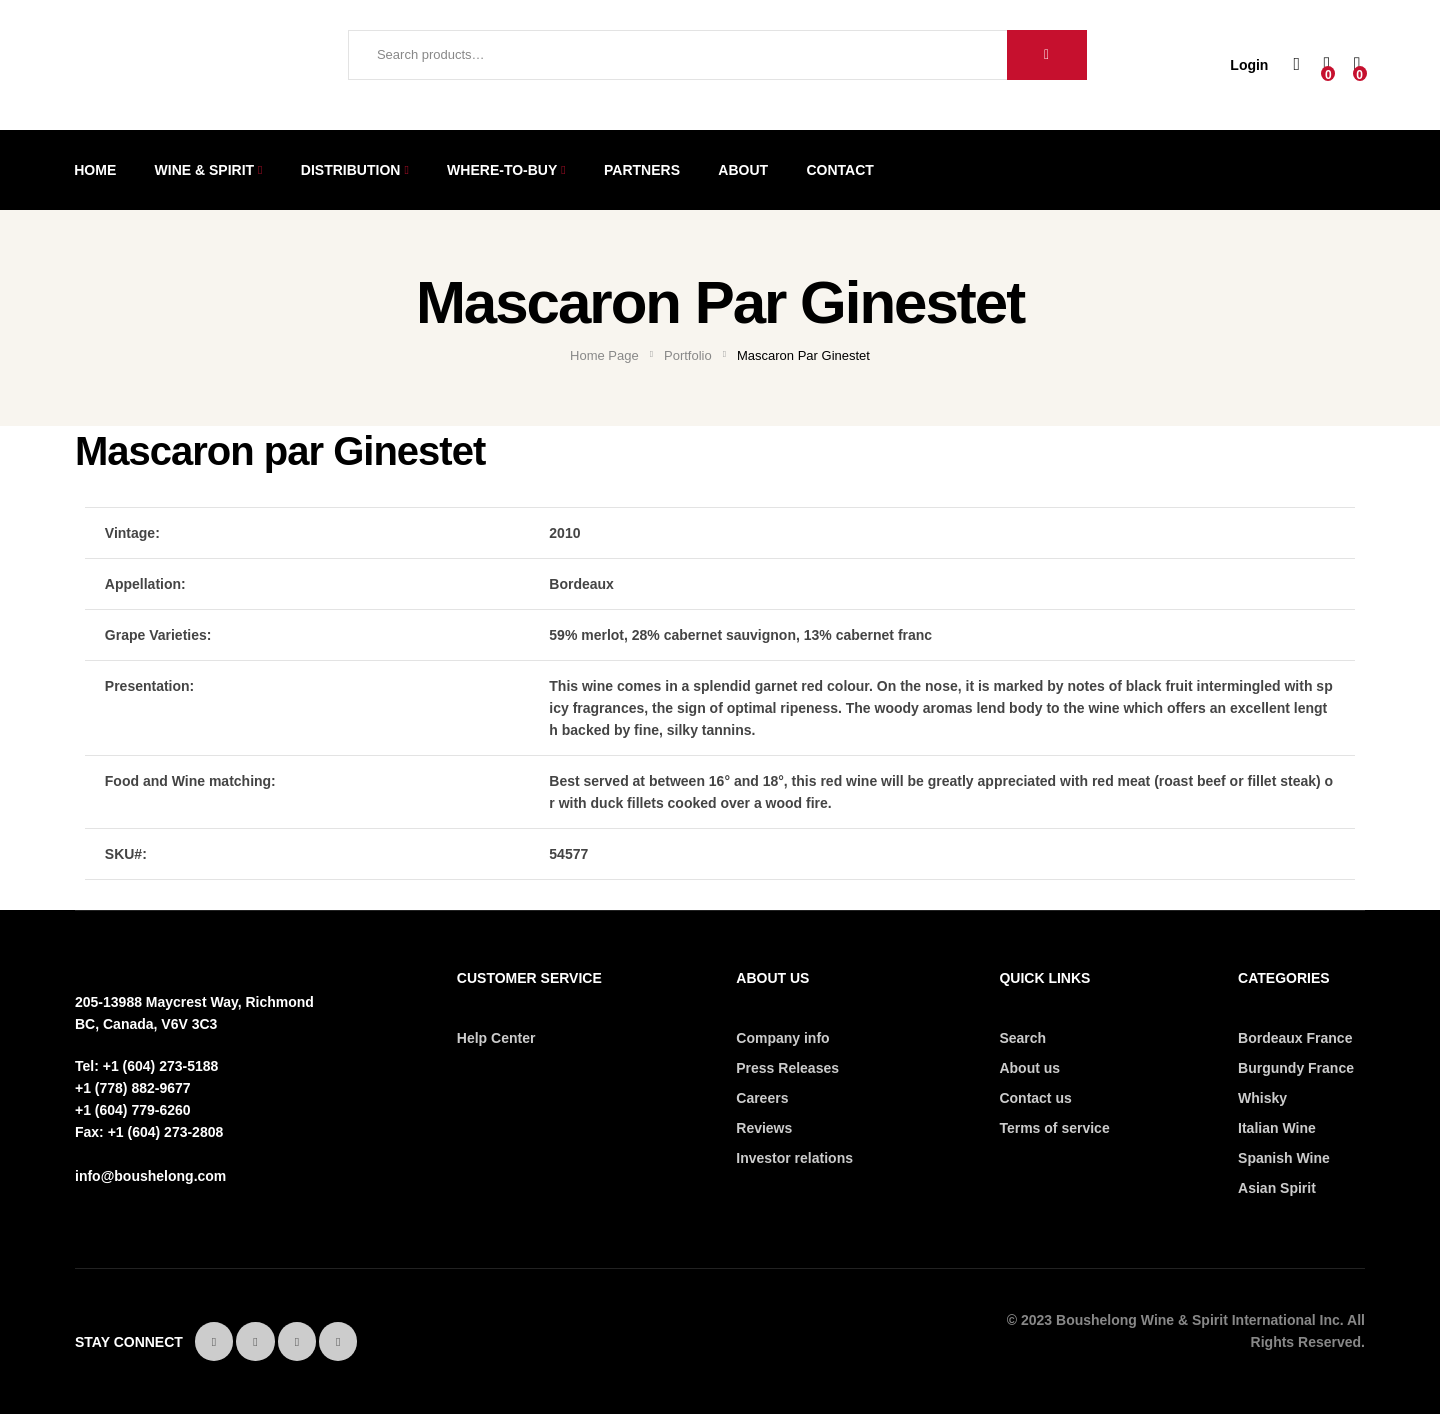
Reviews (764, 1128)
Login (1249, 65)
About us (1029, 1068)
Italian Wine (1277, 1128)
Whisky (1262, 1098)
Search (1047, 55)
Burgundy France (1296, 1068)
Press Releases (787, 1068)
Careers (762, 1098)
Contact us (1035, 1098)
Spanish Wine (1284, 1158)
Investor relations (794, 1158)
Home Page (604, 355)
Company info (782, 1038)
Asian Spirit (1277, 1188)
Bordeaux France (1295, 1038)
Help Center (496, 1038)
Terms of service (1054, 1128)
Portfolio (688, 355)
